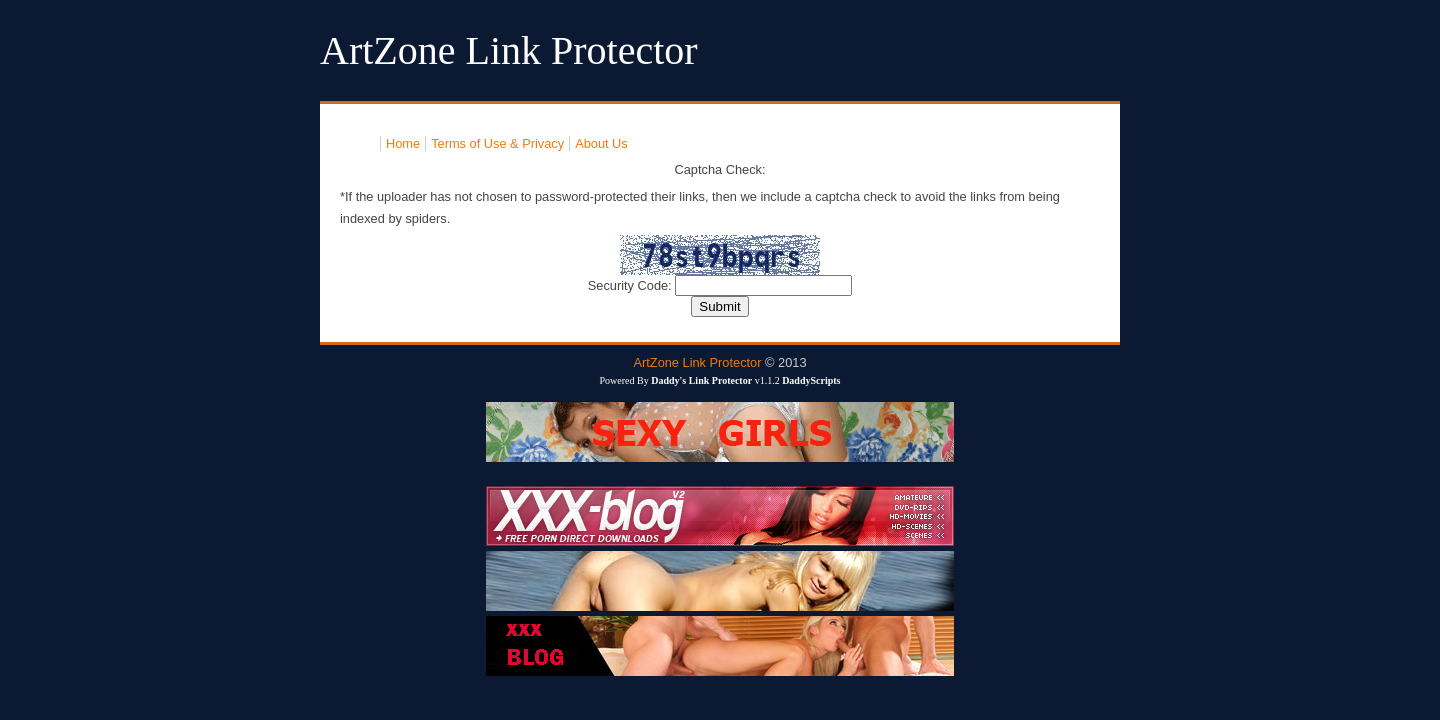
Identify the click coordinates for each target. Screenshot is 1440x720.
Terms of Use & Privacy (497, 143)
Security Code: (632, 285)
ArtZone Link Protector (697, 362)
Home (403, 143)
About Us (601, 143)
